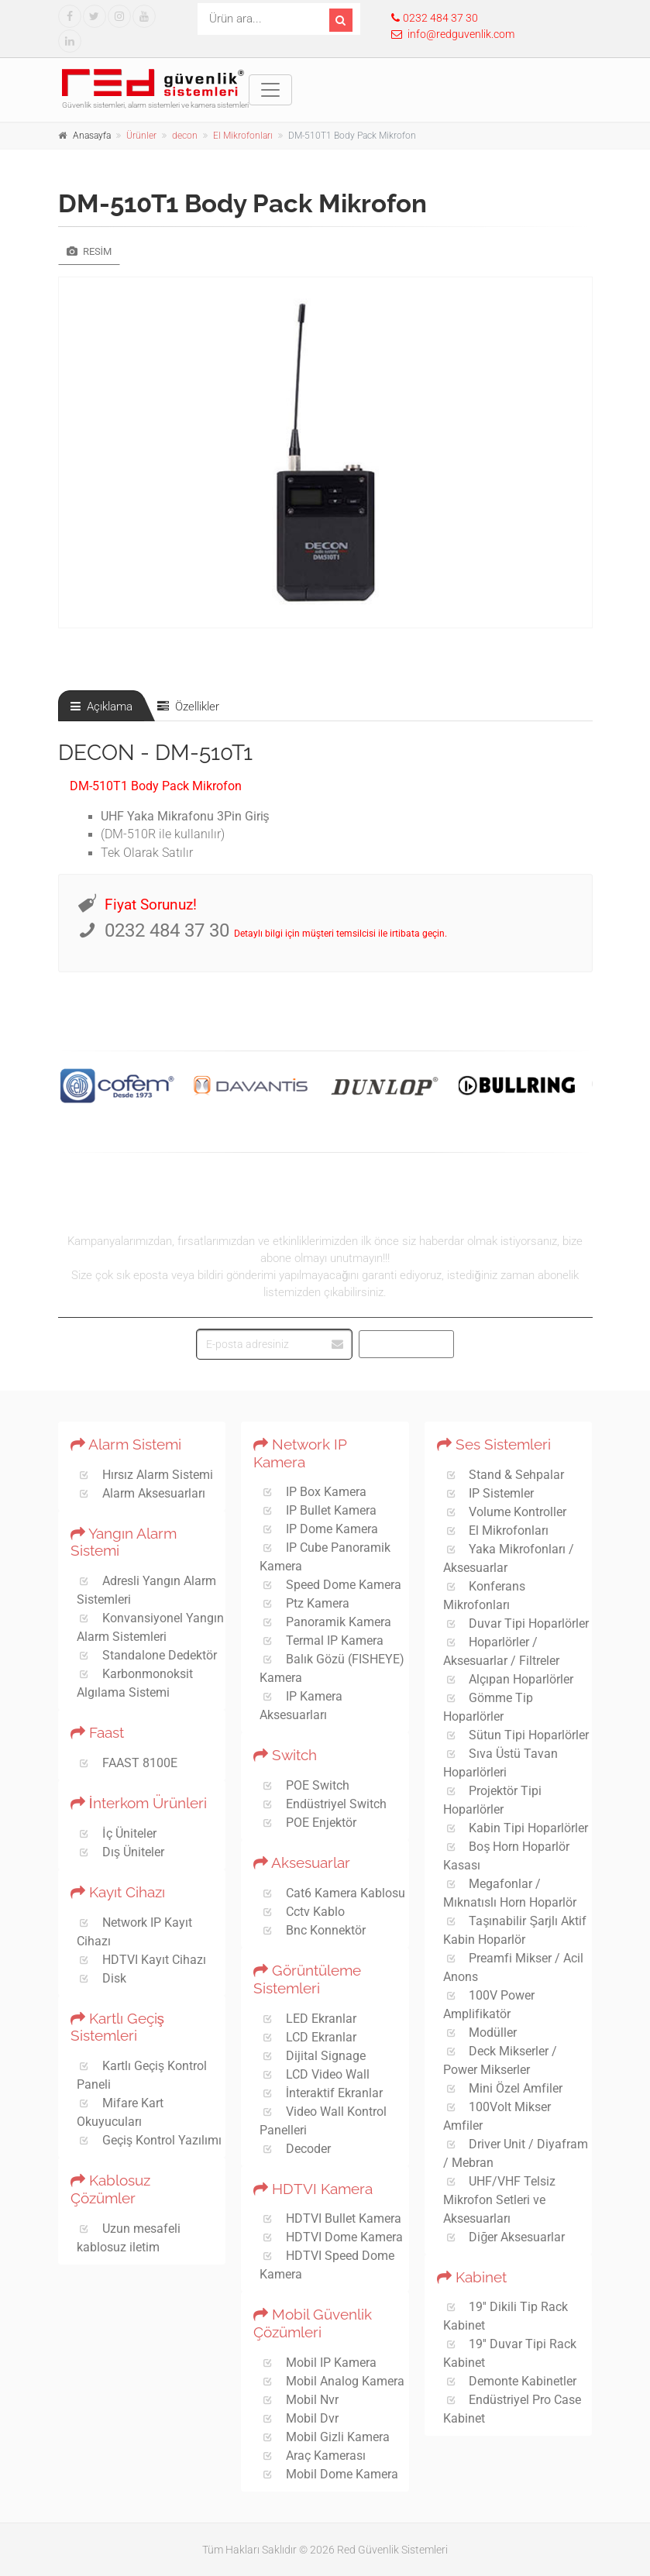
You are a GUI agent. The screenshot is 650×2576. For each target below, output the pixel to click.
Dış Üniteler (121, 1852)
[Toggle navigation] (270, 89)
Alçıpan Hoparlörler (508, 1679)
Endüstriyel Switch (323, 1804)
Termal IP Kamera (321, 1640)
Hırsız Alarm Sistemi (145, 1474)
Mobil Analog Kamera (332, 2381)
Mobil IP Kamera (318, 2362)
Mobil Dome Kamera (329, 2474)
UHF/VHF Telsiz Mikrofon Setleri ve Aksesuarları (499, 2200)
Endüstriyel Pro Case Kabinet (512, 2409)
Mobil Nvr (299, 2399)
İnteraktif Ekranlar (321, 2093)
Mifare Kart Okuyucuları (120, 2112)
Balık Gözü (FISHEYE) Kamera (332, 1668)
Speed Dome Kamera (330, 1584)
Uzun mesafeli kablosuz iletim (129, 2237)
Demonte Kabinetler (510, 2381)
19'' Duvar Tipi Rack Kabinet (510, 2353)
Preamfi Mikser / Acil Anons (513, 1967)
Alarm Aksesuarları (141, 1493)
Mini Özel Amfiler (503, 2088)
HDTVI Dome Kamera (331, 2237)
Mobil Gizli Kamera (325, 2437)
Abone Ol (407, 1344)
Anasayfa (92, 135)
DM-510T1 (204, 752)
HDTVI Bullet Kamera (330, 2218)
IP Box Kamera (313, 1491)
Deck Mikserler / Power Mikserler (500, 2060)
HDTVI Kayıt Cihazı (142, 1959)
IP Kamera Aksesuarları (301, 1705)
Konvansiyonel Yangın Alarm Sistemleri (151, 1627)
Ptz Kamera (304, 1603)
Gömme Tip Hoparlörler (488, 1707)
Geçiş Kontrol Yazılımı (149, 2140)
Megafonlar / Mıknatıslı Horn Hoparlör (509, 1893)
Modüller (480, 2032)
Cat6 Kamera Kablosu (332, 1893)
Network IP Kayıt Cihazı (135, 1931)
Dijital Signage (313, 2055)
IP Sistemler (489, 1493)
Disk (102, 1978)
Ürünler (141, 135)
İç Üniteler (116, 1833)
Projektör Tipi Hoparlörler (492, 1800)
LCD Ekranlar (308, 2037)
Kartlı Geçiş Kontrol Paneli (142, 2075)
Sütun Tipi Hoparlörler (516, 1735)
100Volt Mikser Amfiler (497, 2116)
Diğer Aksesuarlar (504, 2237)
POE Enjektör (308, 1822)
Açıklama (101, 707)
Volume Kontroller (505, 1512)
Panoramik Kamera (325, 1622)
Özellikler (188, 707)
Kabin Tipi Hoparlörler (516, 1828)
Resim (89, 251)
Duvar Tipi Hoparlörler (516, 1623)
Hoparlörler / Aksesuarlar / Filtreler (501, 1651)
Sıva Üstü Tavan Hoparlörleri (501, 1763)
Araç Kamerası (313, 2455)
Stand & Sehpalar (504, 1474)
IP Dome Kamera (319, 1529)
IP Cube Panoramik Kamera (325, 1556)
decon (185, 135)
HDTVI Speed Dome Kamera (327, 2265)
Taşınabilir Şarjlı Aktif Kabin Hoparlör (514, 1930)
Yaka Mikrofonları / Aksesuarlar (509, 1558)
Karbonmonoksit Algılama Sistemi (135, 1683)
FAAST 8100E (127, 1763)
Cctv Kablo (302, 1911)
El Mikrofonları (243, 135)
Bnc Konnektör (313, 1930)
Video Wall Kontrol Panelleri (323, 2120)
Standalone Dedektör (147, 1655)
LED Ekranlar (308, 2018)
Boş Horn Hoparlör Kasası (506, 1856)
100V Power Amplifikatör (489, 2004)
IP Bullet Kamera (318, 1510)
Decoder (295, 2148)
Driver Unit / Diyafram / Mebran (516, 2153)
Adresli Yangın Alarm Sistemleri (147, 1590)
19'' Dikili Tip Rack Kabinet (506, 2316)
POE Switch (304, 1785)
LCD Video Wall (315, 2074)
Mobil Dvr (299, 2418)
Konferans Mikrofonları (484, 1595)
